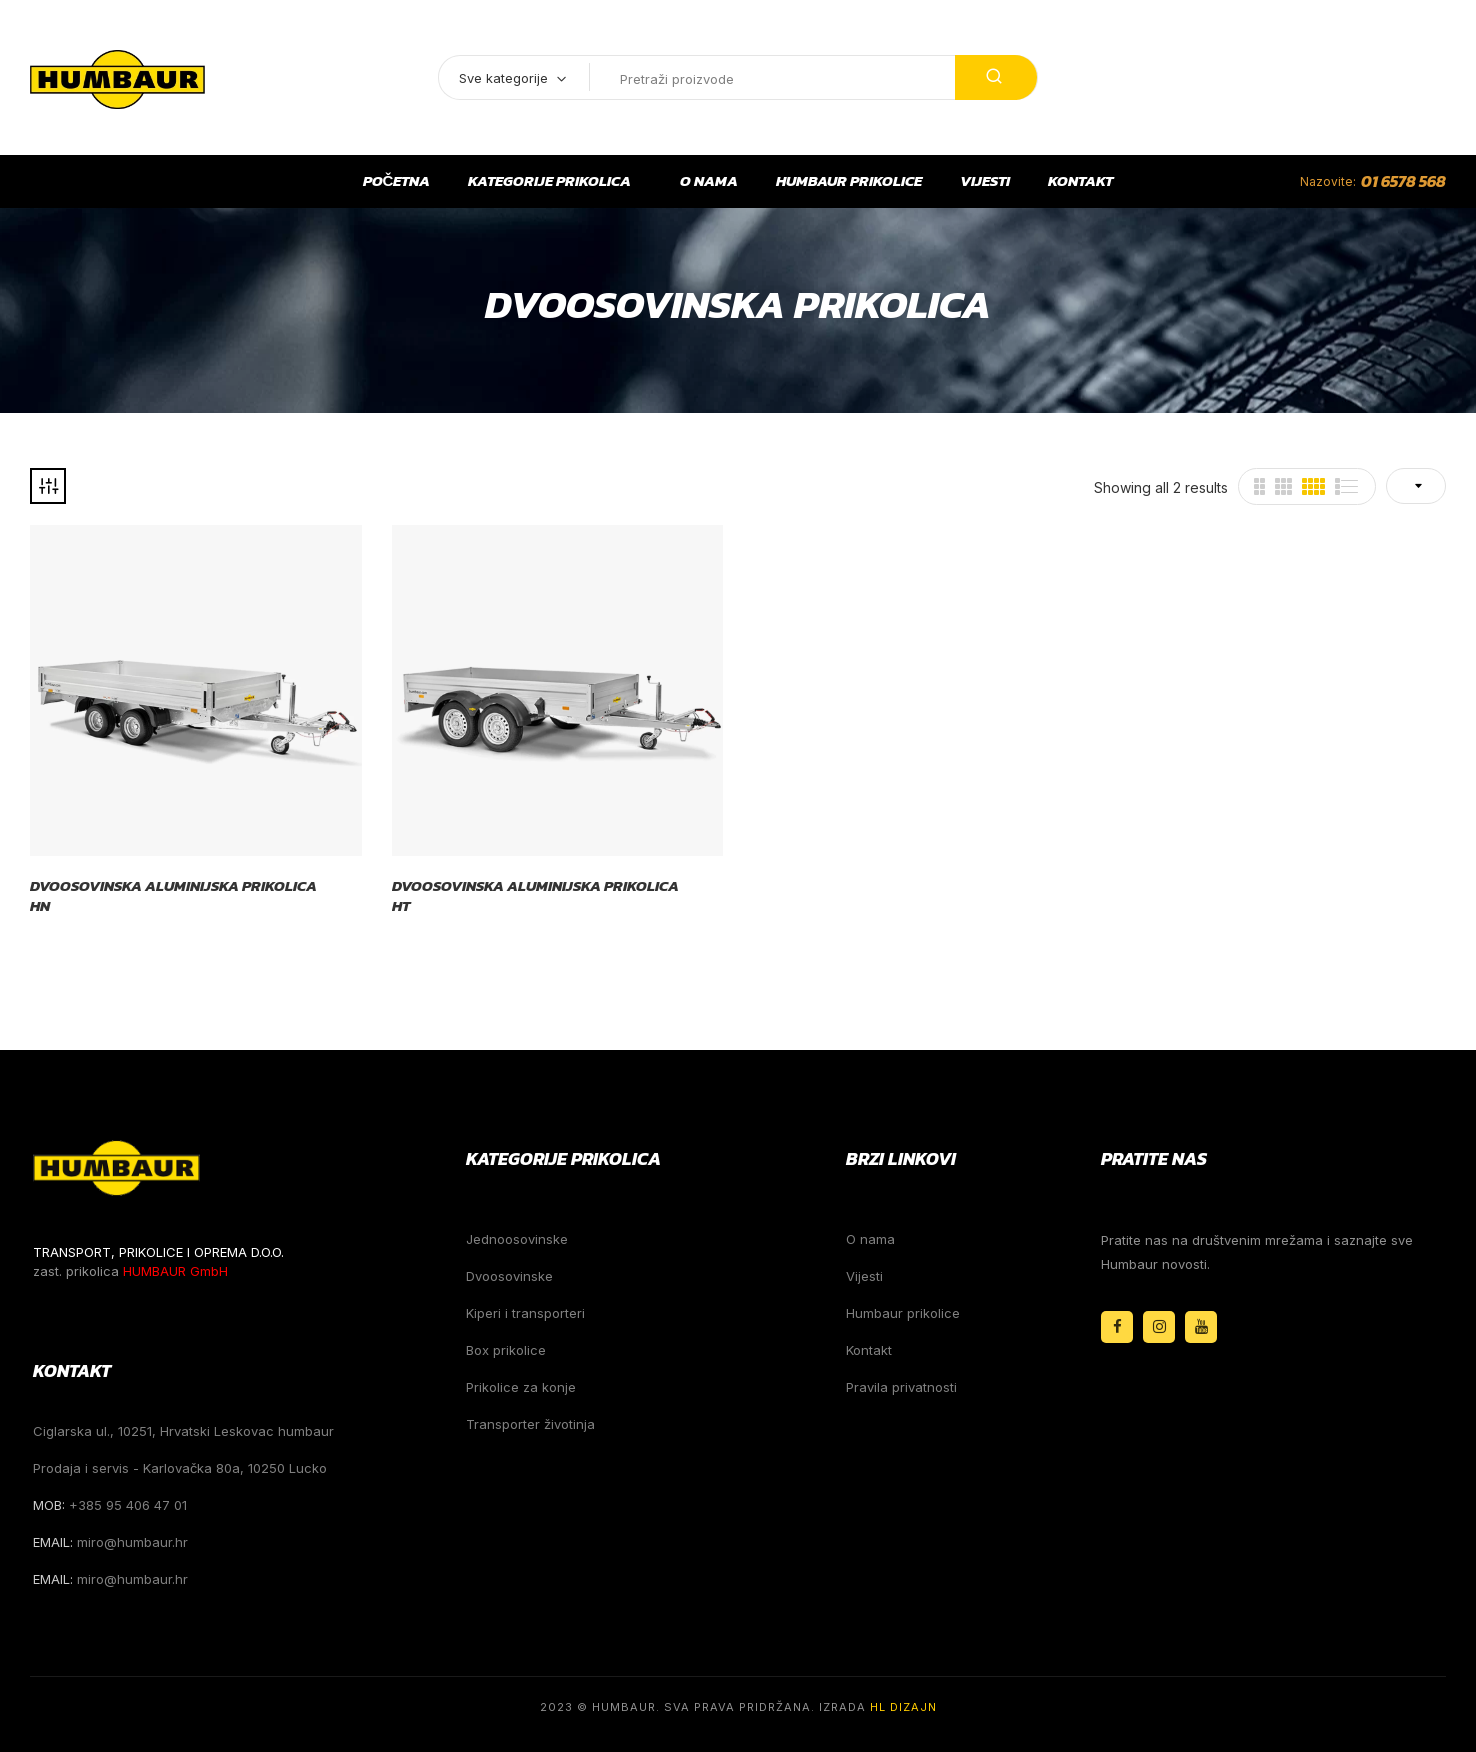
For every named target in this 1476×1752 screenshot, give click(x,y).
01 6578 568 (1403, 181)
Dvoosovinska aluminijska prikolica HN (173, 895)
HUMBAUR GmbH (175, 1271)
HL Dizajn (903, 1707)
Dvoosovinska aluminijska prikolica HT (535, 895)
